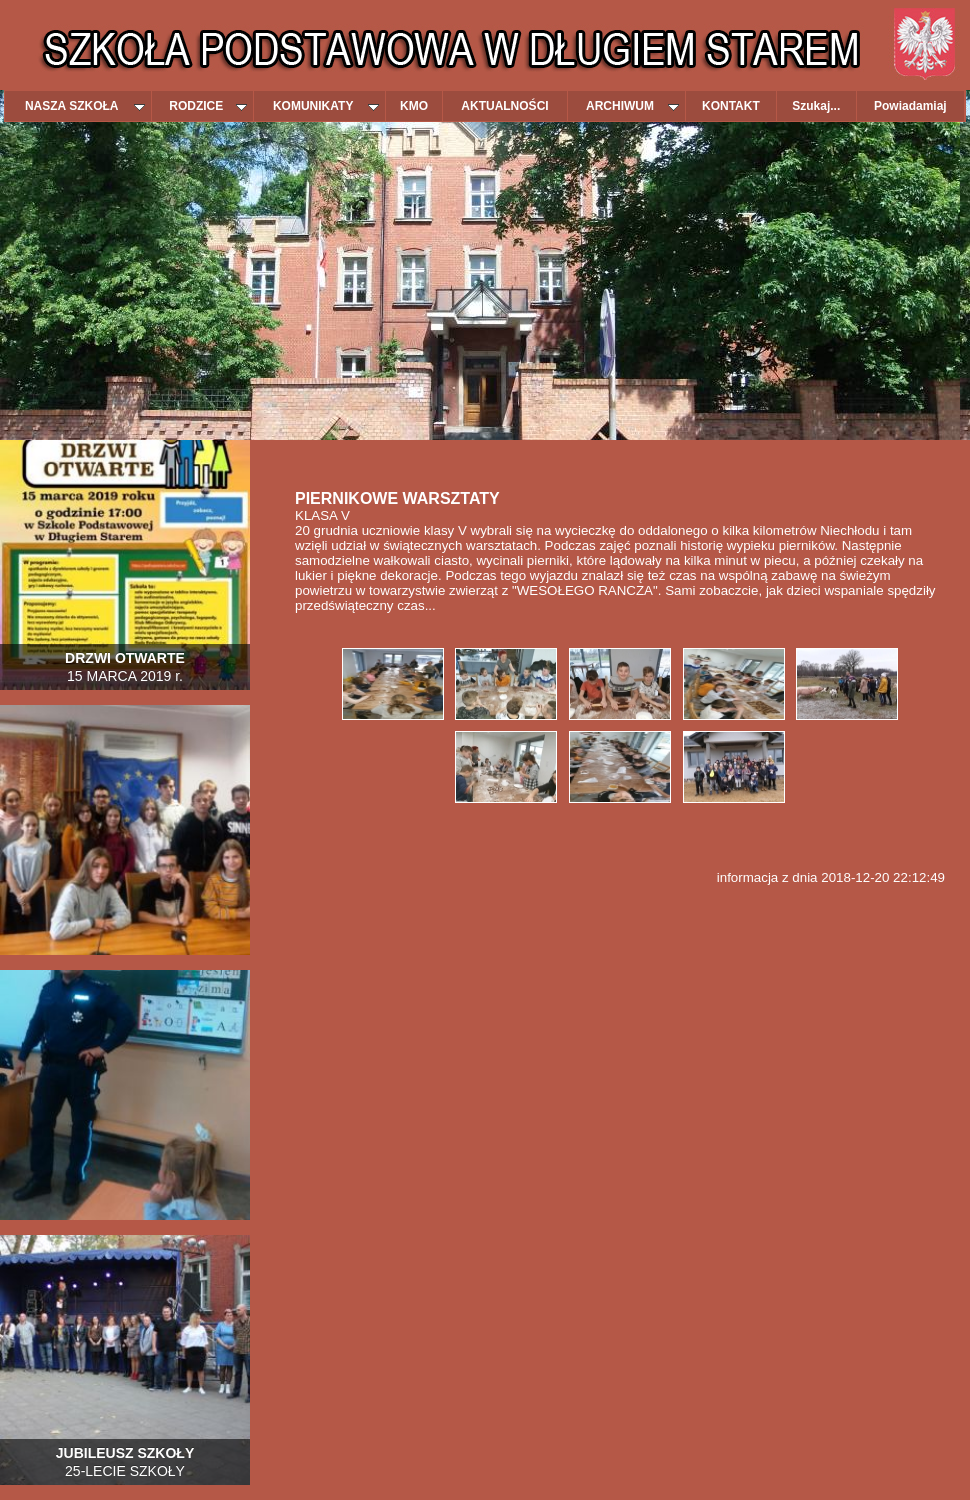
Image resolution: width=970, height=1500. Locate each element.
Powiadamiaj (910, 106)
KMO (414, 106)
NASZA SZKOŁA (85, 106)
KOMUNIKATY (326, 106)
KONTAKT (731, 106)
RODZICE (208, 106)
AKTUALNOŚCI (504, 106)
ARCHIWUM (632, 106)
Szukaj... (816, 106)
